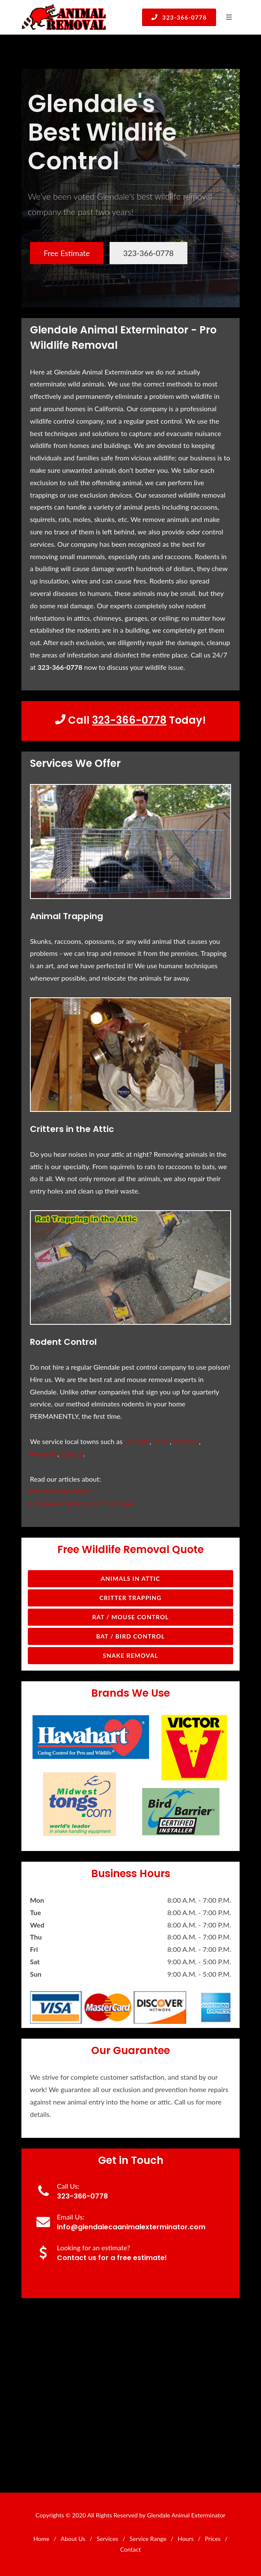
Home (41, 2538)
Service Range (148, 2538)
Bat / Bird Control (130, 1636)
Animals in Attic (130, 1578)
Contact (130, 2549)
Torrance (186, 1441)
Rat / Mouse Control (130, 1617)
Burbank (137, 1441)
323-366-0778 (179, 17)
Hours (185, 2538)
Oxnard (72, 1454)
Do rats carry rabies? (61, 1491)
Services (108, 2538)
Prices (213, 2538)
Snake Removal (130, 1655)
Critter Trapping (131, 1597)
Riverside (43, 1454)
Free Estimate (67, 253)
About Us (73, 2538)
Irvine (161, 1441)
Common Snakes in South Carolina (81, 1503)
